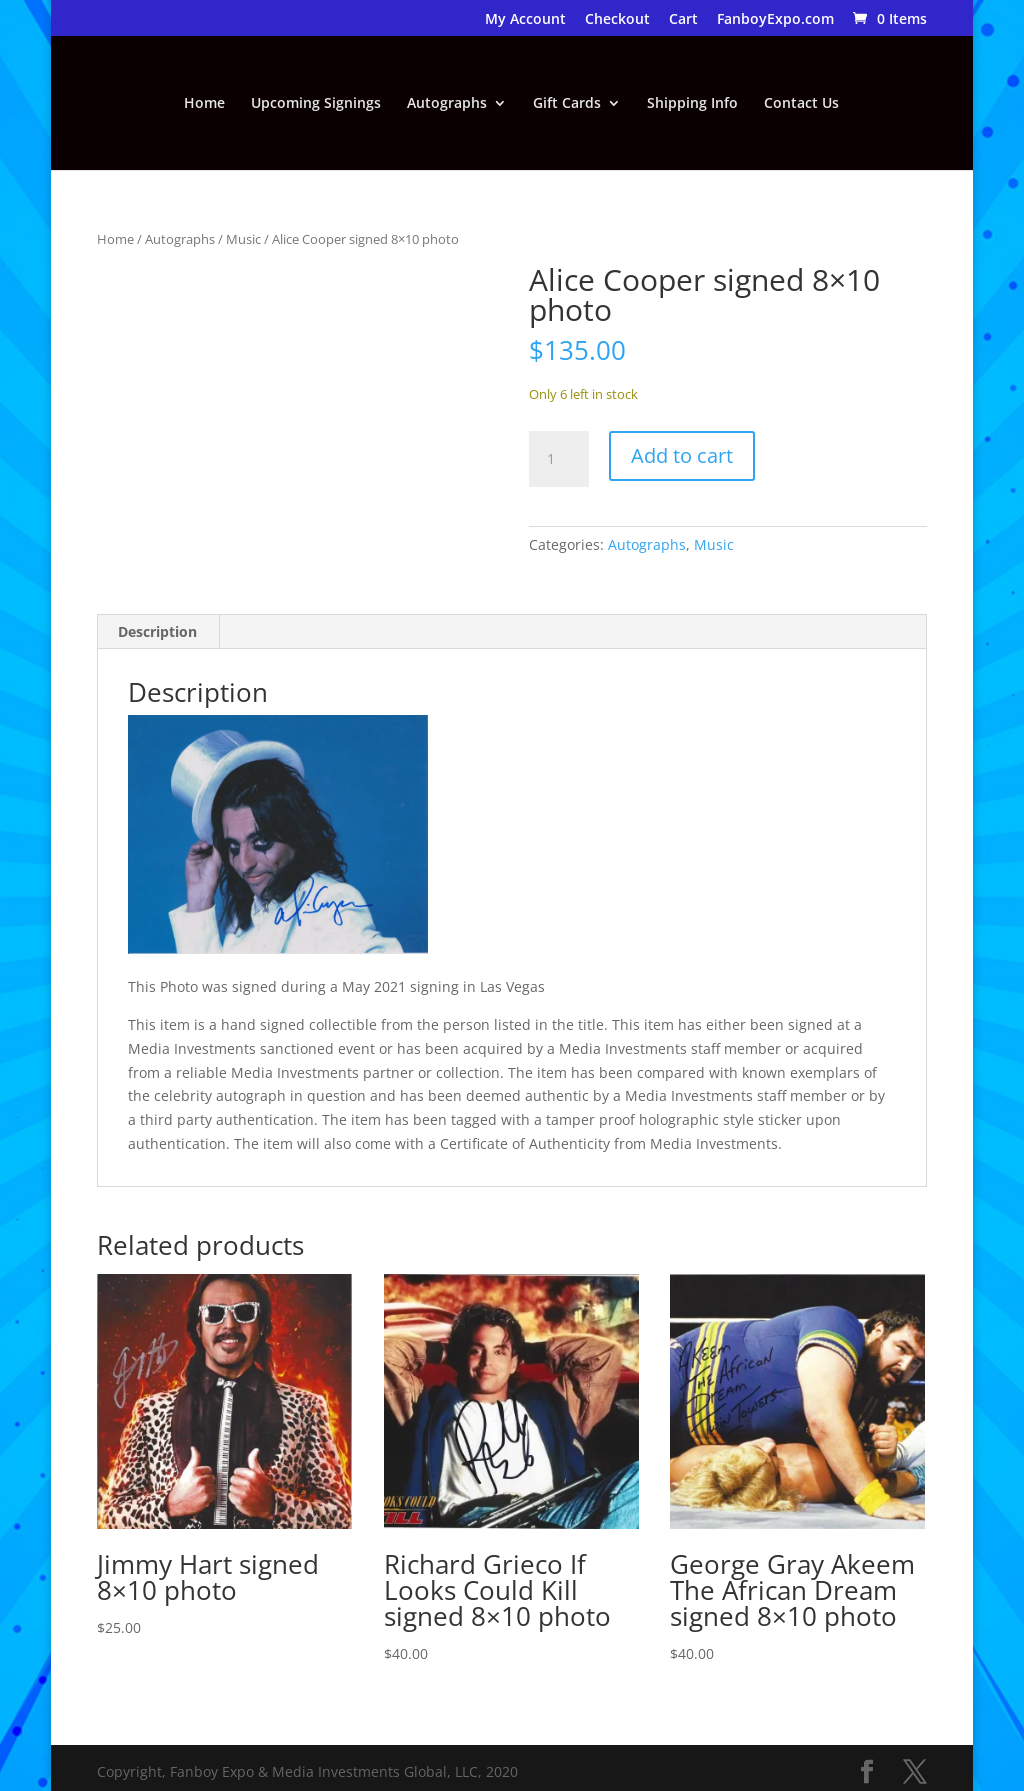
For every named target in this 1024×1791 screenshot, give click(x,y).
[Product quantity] (559, 459)
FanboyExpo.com (775, 20)
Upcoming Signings (316, 104)
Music (243, 239)
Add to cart (682, 455)
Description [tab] (157, 631)
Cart (683, 20)
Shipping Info (692, 104)
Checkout (617, 20)
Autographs (447, 104)
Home (204, 104)
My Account (525, 20)
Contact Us (801, 104)
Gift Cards (567, 104)
